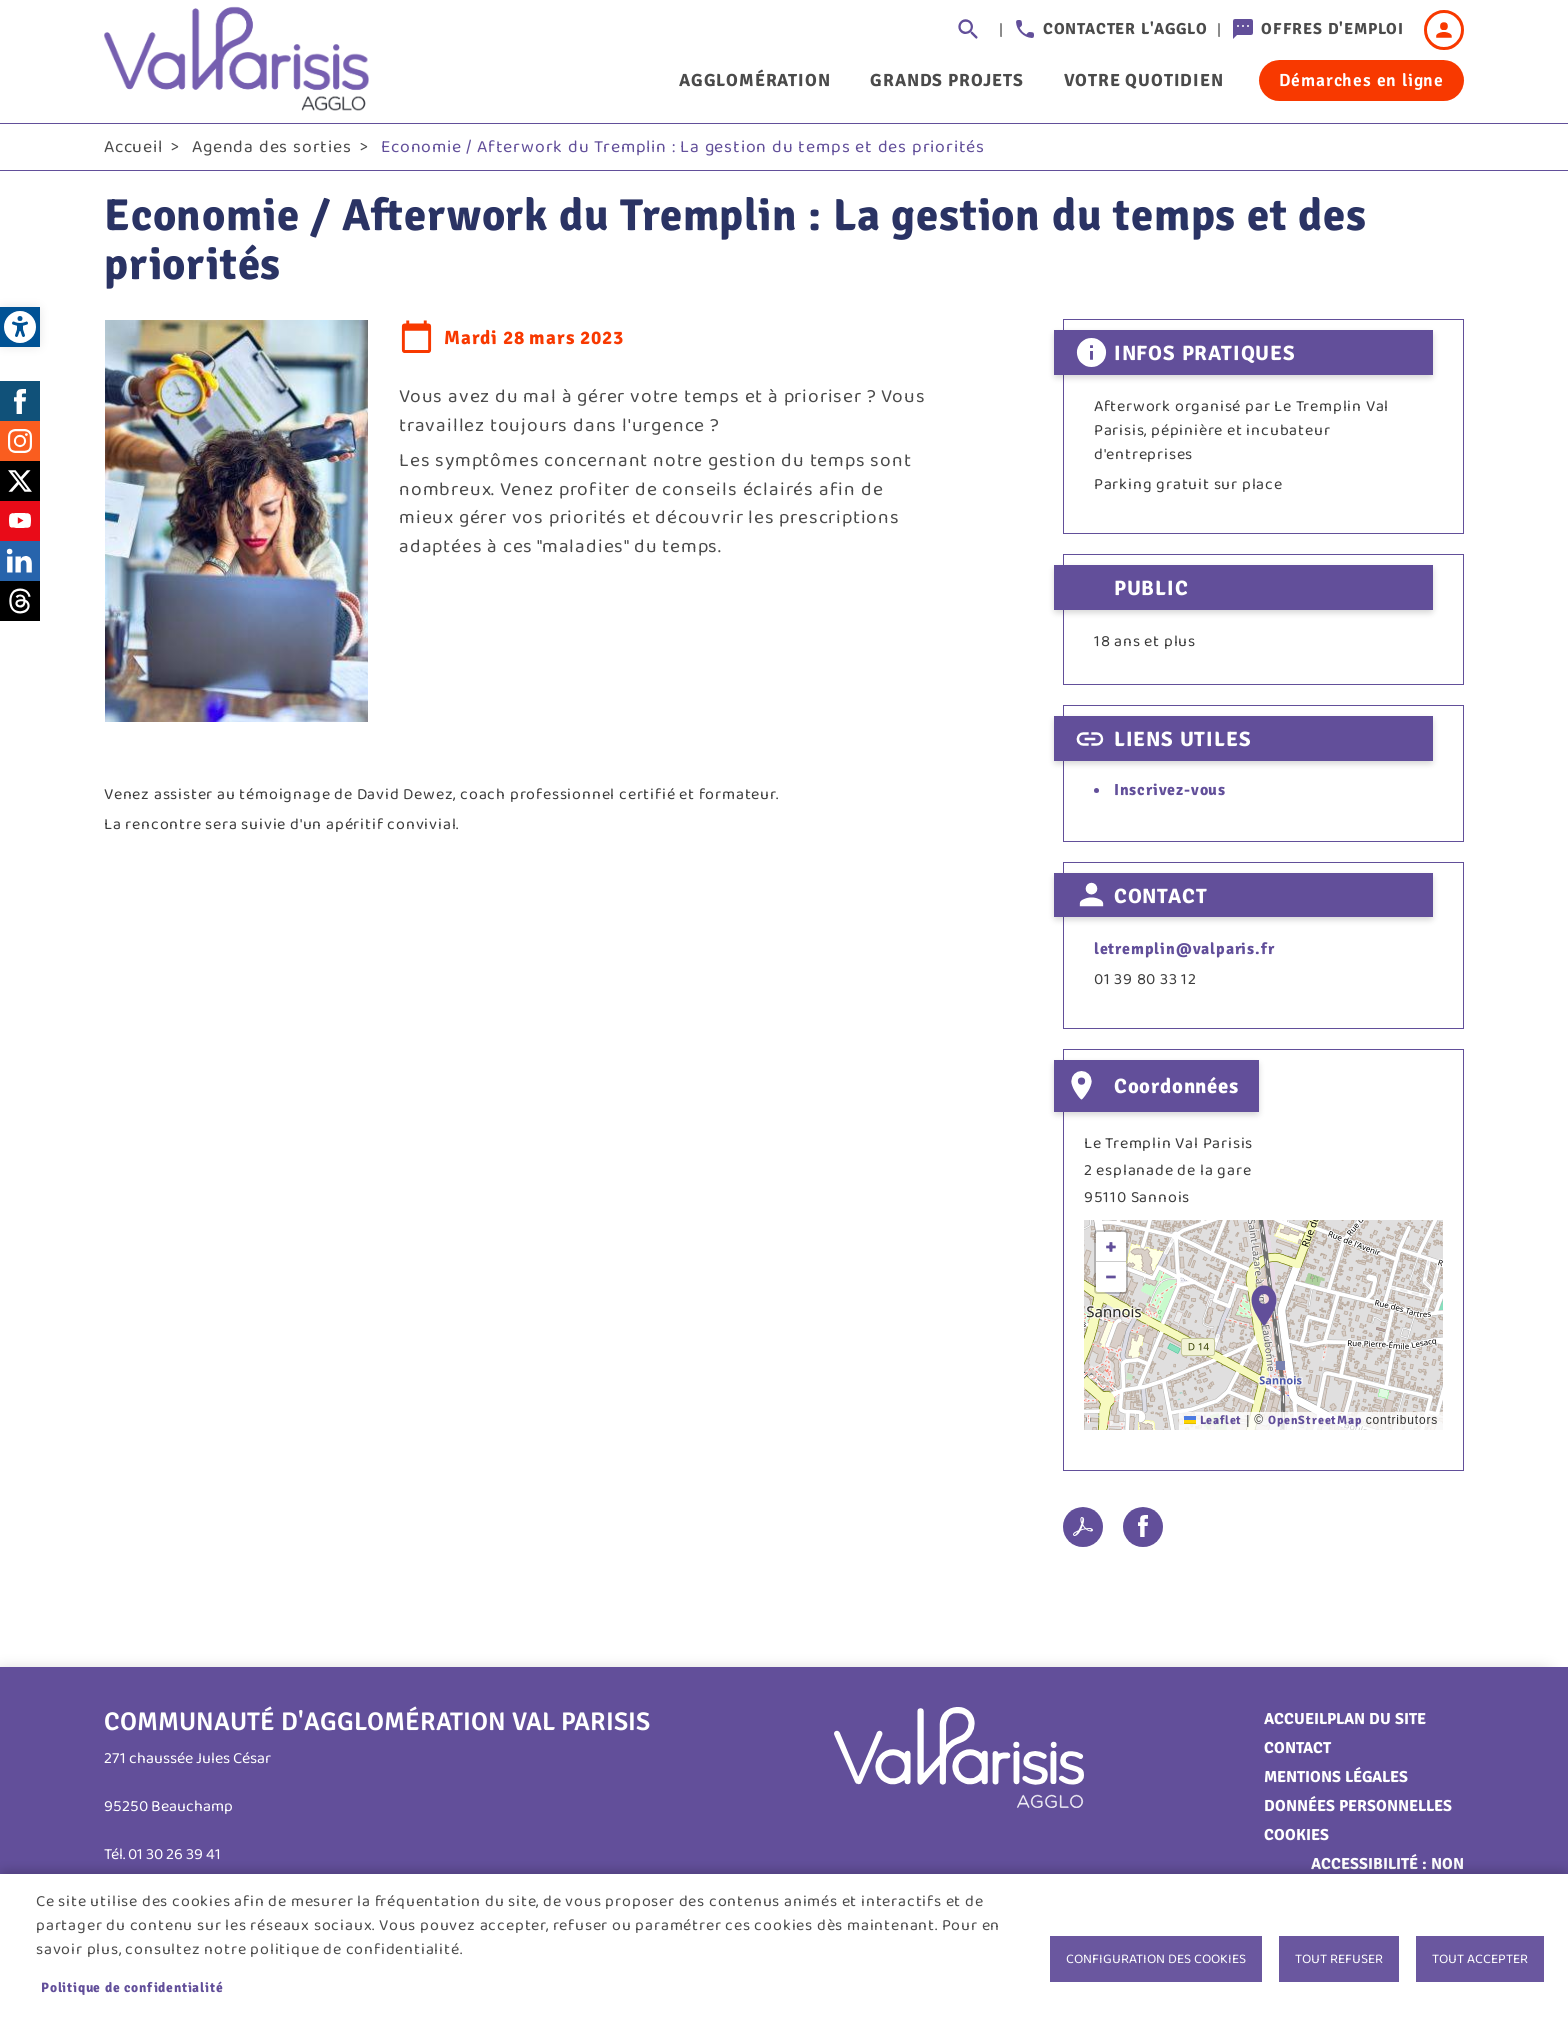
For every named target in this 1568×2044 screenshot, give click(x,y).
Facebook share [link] (1143, 1531)
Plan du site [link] (1376, 1723)
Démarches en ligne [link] (1361, 80)
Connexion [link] (1444, 30)
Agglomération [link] (754, 80)
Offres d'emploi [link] (1332, 29)
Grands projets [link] (946, 80)
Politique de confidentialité (132, 1987)
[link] (20, 327)
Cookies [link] (1296, 1839)
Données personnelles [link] (1358, 1810)
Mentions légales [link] (1336, 1781)
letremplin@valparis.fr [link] (1184, 954)
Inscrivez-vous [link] (1170, 795)
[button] (1264, 1309)
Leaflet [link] (1213, 1424)
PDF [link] (1083, 1531)
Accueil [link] (133, 151)
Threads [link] (20, 605)
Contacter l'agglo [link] (1125, 29)
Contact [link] (1297, 1752)
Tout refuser (1339, 1959)
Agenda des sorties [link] (271, 151)
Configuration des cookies (1156, 1959)
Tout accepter (1480, 1959)
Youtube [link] (20, 525)
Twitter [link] (20, 485)
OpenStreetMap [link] (1314, 1424)
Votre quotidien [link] (1144, 80)
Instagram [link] (20, 445)
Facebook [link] (20, 405)
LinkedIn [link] (20, 565)
